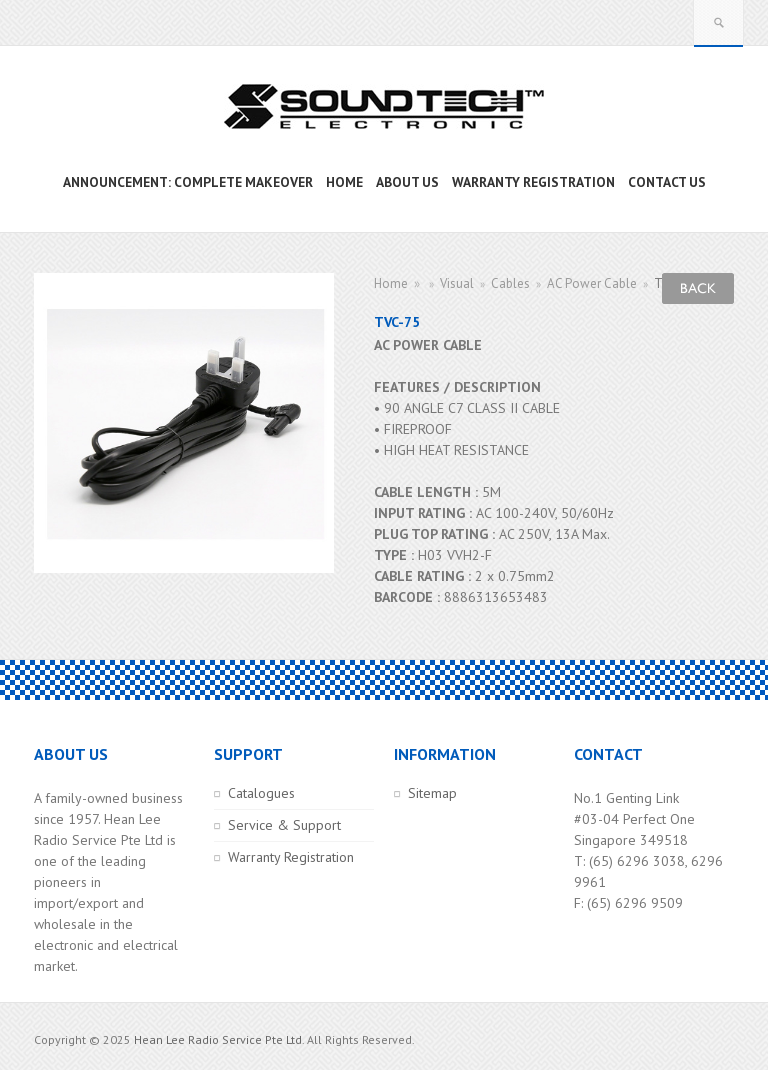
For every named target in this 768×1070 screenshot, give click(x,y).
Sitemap (432, 793)
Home (391, 283)
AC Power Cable (592, 283)
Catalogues (261, 793)
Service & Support (284, 825)
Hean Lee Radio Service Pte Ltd (218, 1039)
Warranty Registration (291, 857)
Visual (457, 283)
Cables (510, 283)
